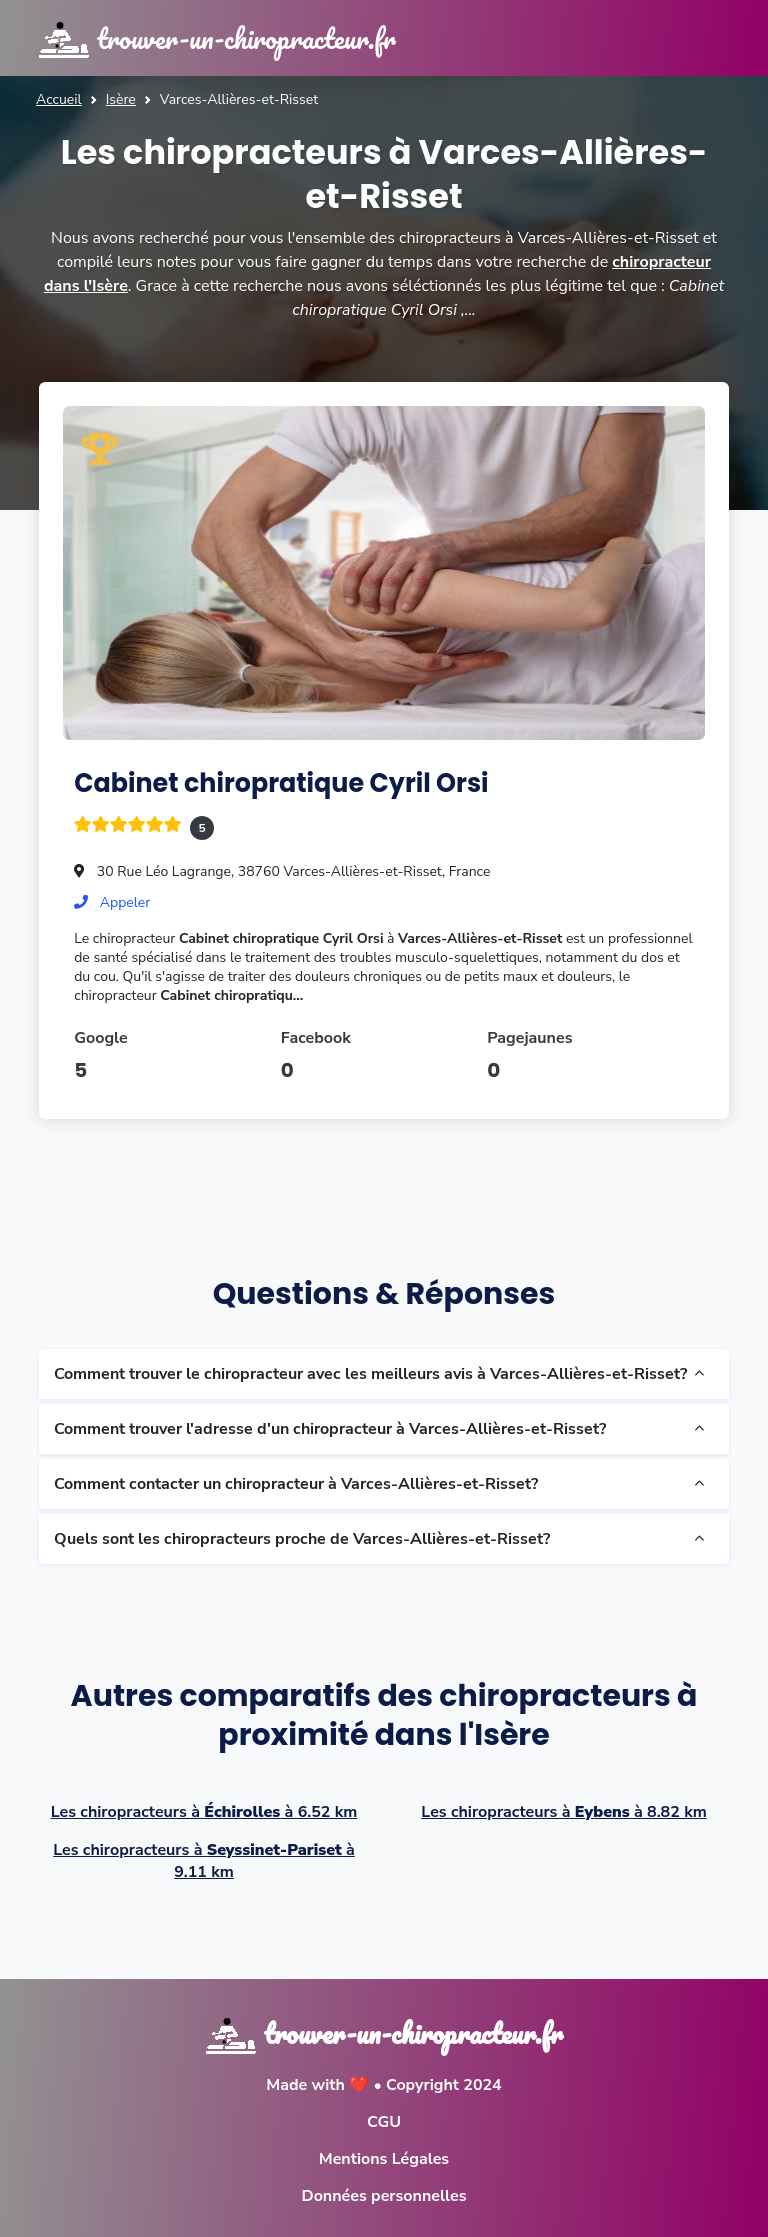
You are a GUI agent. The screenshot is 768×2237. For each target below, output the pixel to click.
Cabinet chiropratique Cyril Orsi (281, 783)
